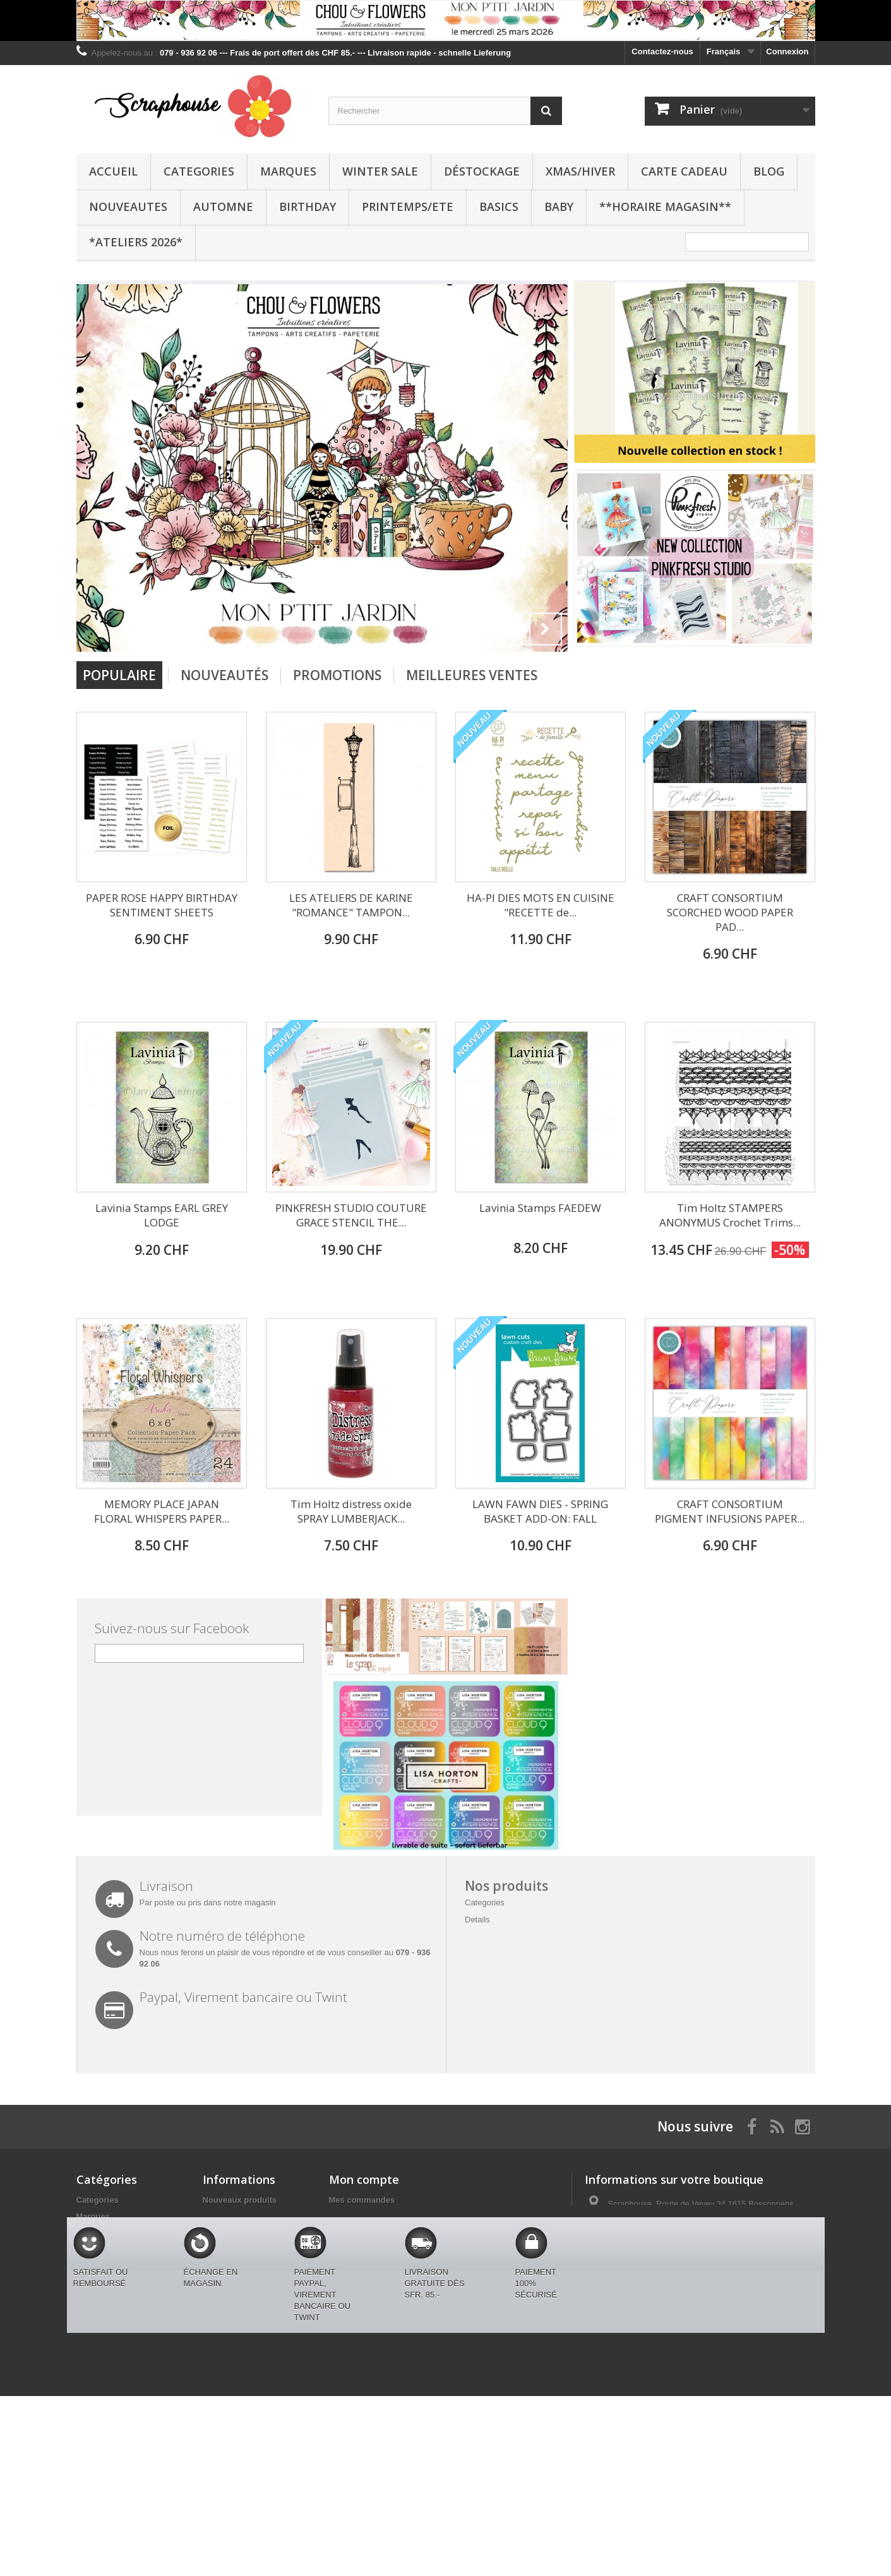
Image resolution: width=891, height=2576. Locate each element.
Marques (288, 171)
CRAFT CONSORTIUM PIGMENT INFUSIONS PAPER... (729, 1511)
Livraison (221, 2233)
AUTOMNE (223, 206)
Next (545, 629)
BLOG (768, 171)
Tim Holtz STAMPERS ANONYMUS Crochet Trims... (730, 1215)
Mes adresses (356, 2233)
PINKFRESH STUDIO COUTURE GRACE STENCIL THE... (351, 1215)
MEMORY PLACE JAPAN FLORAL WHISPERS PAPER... (161, 1511)
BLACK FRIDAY (106, 2380)
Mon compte (364, 2179)
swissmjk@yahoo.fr (673, 2269)
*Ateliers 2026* (135, 241)
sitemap (218, 2354)
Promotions (337, 675)
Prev (514, 629)
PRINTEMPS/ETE (407, 206)
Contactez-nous (662, 51)
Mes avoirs (350, 2216)
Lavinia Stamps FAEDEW (540, 1208)
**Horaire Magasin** (665, 206)
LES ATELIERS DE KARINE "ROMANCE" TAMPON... (351, 905)
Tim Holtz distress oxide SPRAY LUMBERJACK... (351, 1511)
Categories (199, 171)
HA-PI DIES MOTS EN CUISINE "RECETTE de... (540, 905)
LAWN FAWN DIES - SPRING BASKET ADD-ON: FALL (540, 1511)
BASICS (498, 206)
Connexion (787, 51)
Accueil (113, 171)
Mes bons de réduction (374, 2265)
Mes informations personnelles (389, 2249)
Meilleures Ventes (471, 675)
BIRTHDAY (307, 206)
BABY (558, 206)
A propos (221, 2265)
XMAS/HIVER (580, 171)
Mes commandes (362, 2200)
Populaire (119, 675)
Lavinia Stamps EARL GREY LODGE (161, 1215)
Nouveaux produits (240, 2200)
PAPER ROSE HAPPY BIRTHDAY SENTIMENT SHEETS (161, 905)
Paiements (223, 2282)
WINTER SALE (380, 171)
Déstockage (482, 171)
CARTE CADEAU (684, 171)
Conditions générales (244, 2249)
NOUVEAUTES (128, 206)
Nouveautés (224, 675)
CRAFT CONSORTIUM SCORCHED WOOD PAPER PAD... (730, 912)
